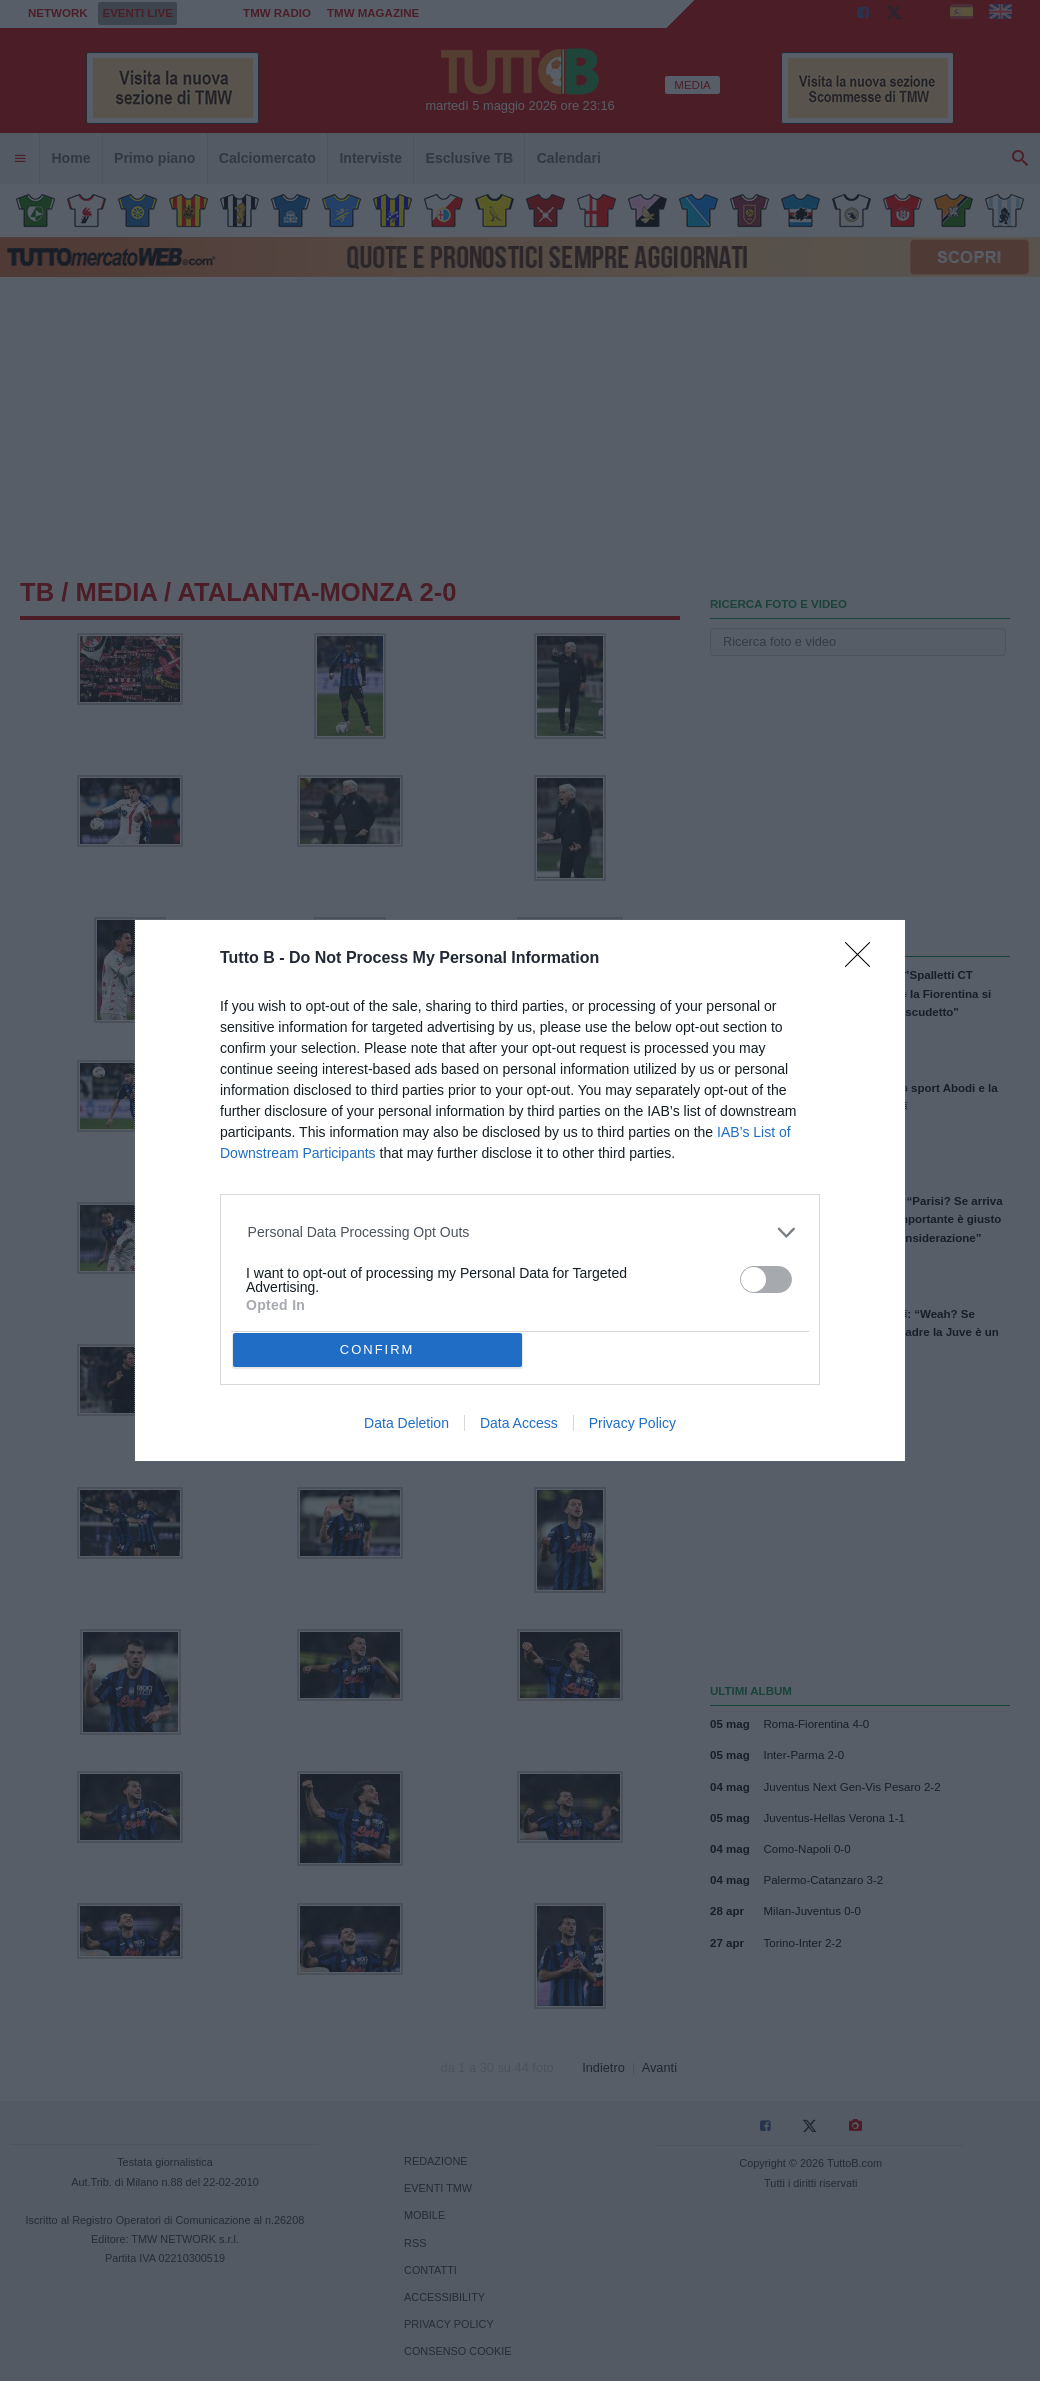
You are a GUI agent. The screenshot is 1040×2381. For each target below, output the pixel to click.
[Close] (864, 961)
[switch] (766, 1279)
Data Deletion (406, 1423)
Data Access (519, 1423)
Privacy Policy (632, 1423)
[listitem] (520, 1232)
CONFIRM (377, 1349)
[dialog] (520, 1190)
